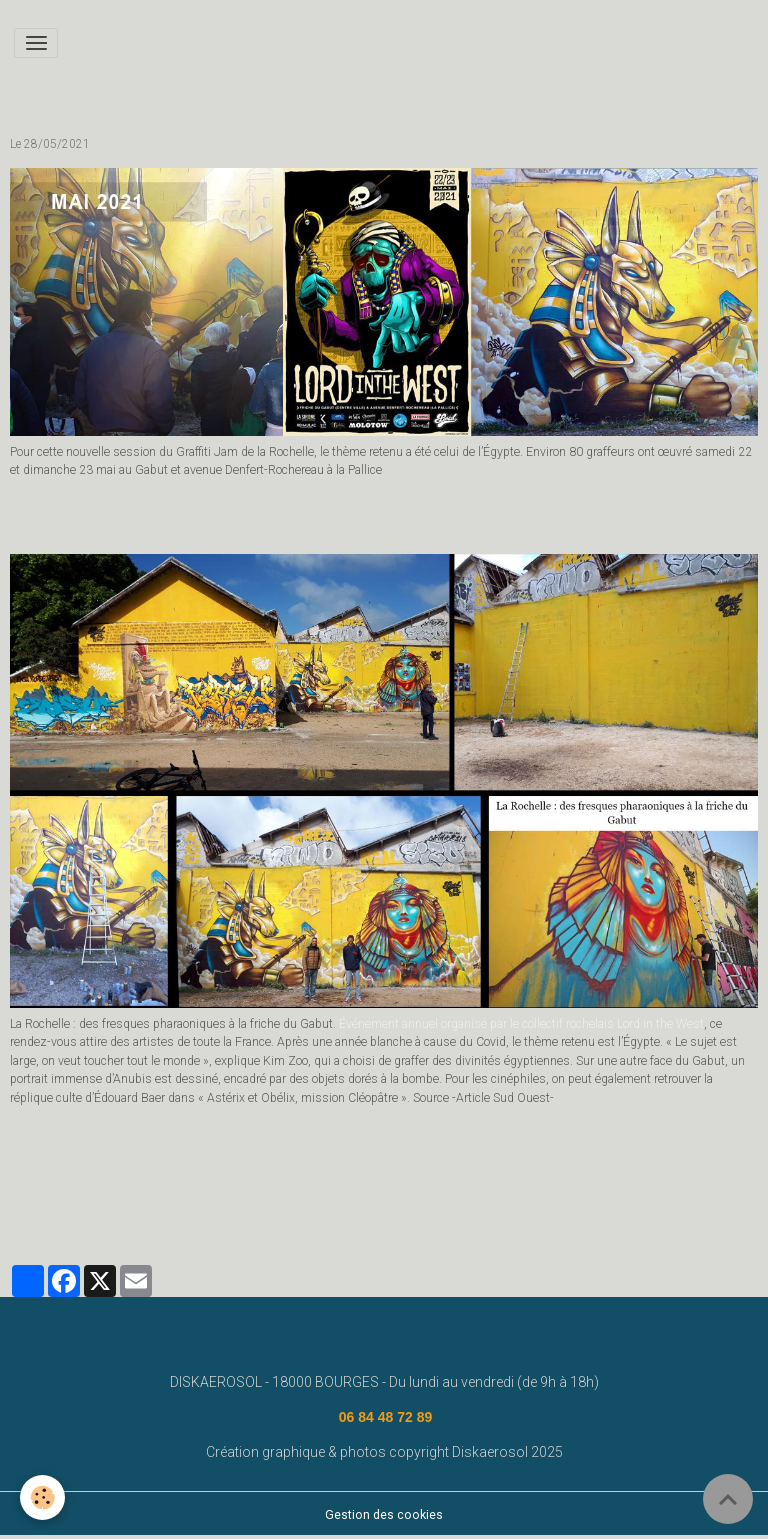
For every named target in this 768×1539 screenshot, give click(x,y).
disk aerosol (244, 1206)
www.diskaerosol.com (80, 1178)
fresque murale (147, 1206)
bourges (707, 1178)
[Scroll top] (728, 1499)
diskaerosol (51, 1206)
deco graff (635, 1178)
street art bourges (535, 1178)
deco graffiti (431, 1178)
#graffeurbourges (212, 1178)
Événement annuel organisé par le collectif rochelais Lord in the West (521, 1024)
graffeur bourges (330, 1178)
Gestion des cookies (384, 1515)
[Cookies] (42, 1497)
